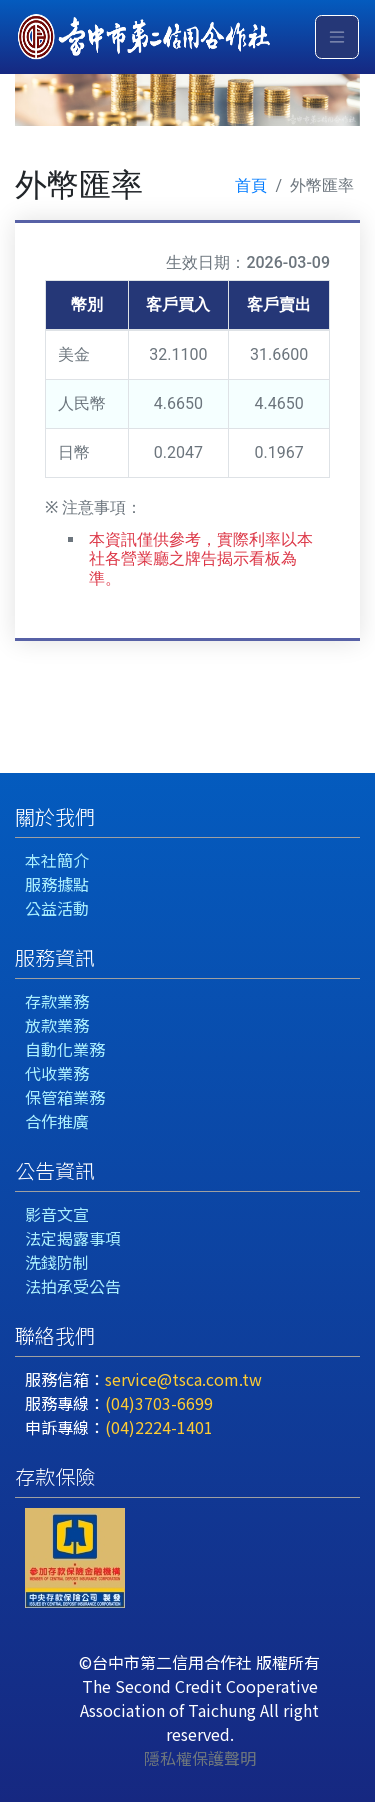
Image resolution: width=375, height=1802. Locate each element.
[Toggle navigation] (337, 37)
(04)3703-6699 (159, 1403)
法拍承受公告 (73, 1286)
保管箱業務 (65, 1097)
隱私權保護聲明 (200, 1758)
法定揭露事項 (73, 1238)
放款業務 (57, 1025)
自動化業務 (65, 1049)
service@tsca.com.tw (183, 1379)
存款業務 (57, 1001)
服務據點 (57, 884)
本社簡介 (57, 860)
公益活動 (57, 908)
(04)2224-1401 (159, 1427)
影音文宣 (57, 1214)
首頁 (251, 185)
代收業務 (57, 1073)
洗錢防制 (57, 1262)
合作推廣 (57, 1121)
